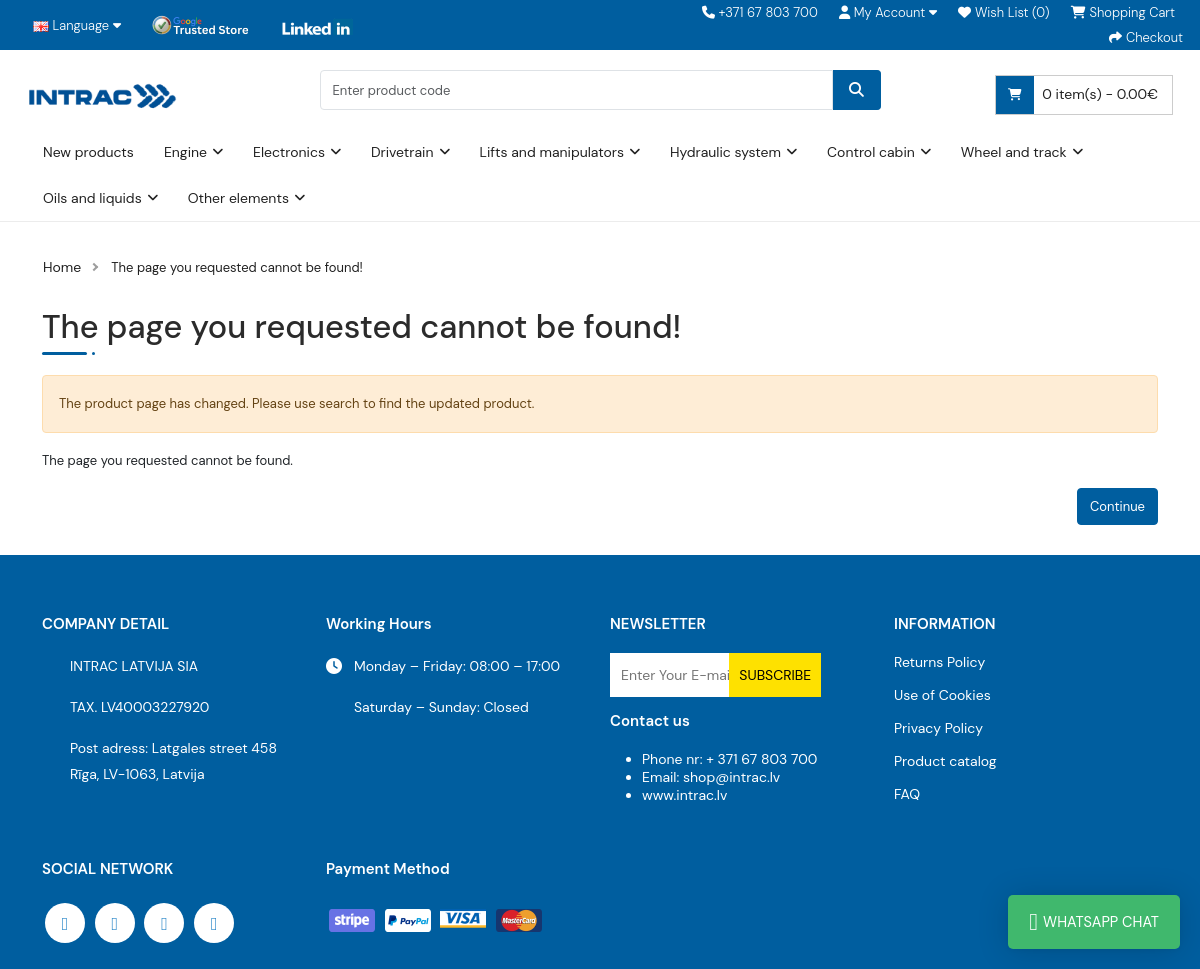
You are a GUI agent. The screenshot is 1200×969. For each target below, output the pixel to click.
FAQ (907, 794)
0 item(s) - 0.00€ (1077, 95)
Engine (185, 152)
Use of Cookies (942, 695)
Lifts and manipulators (552, 152)
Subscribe (775, 675)
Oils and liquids (92, 198)
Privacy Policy (938, 728)
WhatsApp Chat (1094, 922)
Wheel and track (1014, 152)
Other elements (238, 198)
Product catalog (945, 761)
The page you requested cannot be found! (237, 267)
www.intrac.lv (684, 795)
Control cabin (871, 152)
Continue (1117, 506)
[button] (888, 12)
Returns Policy (939, 662)
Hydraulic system (725, 152)
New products (88, 152)
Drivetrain (402, 152)
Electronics (289, 152)
